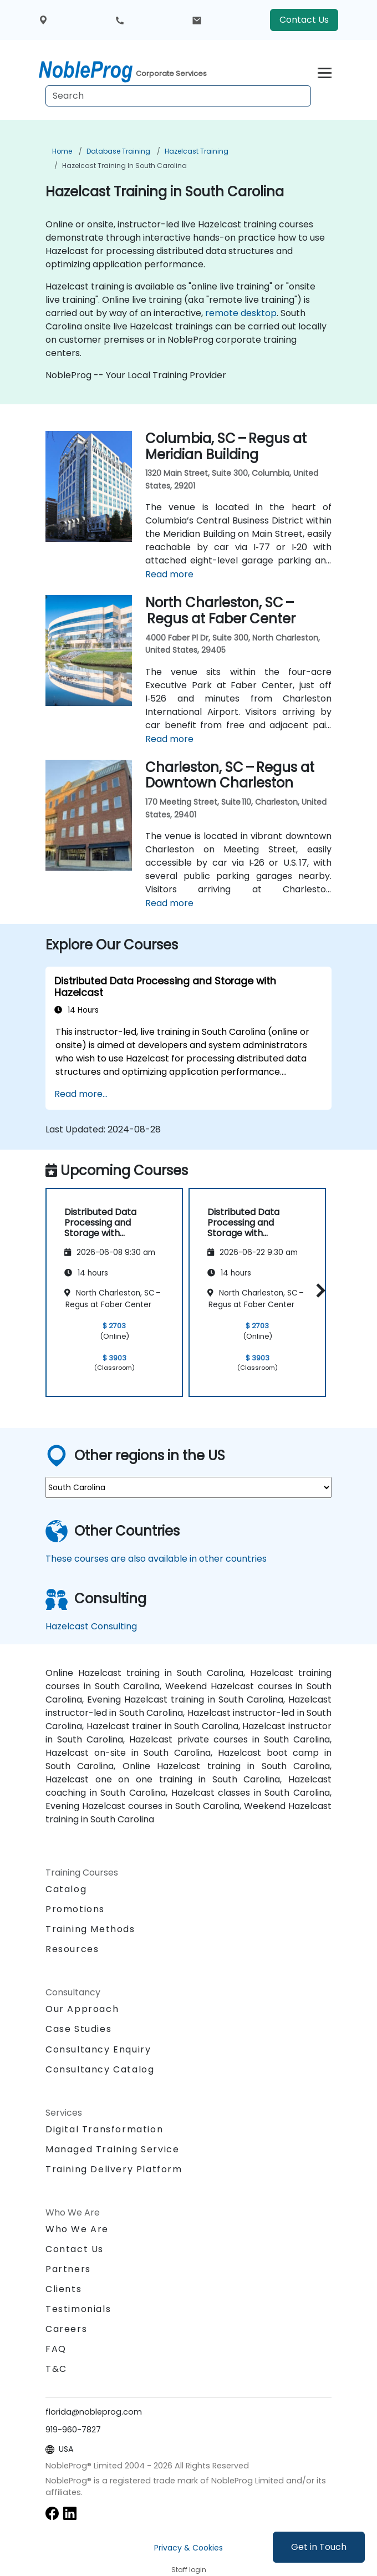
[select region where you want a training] (188, 1487)
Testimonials (78, 2309)
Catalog (65, 1889)
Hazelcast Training (196, 151)
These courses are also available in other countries (156, 1558)
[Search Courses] (178, 95)
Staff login (188, 2569)
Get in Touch (319, 2547)
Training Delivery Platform (113, 2169)
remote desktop (241, 313)
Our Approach (82, 2009)
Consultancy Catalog (99, 2069)
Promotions (75, 1909)
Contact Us (304, 19)
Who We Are (77, 2229)
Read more (169, 574)
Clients (63, 2289)
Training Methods (90, 1929)
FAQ (56, 2349)
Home (62, 151)
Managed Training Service (112, 2149)
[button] (318, 1291)
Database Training (118, 151)
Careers (66, 2329)
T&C (56, 2368)
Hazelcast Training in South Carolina (124, 165)
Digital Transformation (104, 2129)
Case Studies (78, 2029)
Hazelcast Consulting (91, 1626)
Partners (68, 2269)
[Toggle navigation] (324, 71)
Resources (72, 1949)
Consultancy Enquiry (98, 2049)
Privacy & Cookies (188, 2547)
